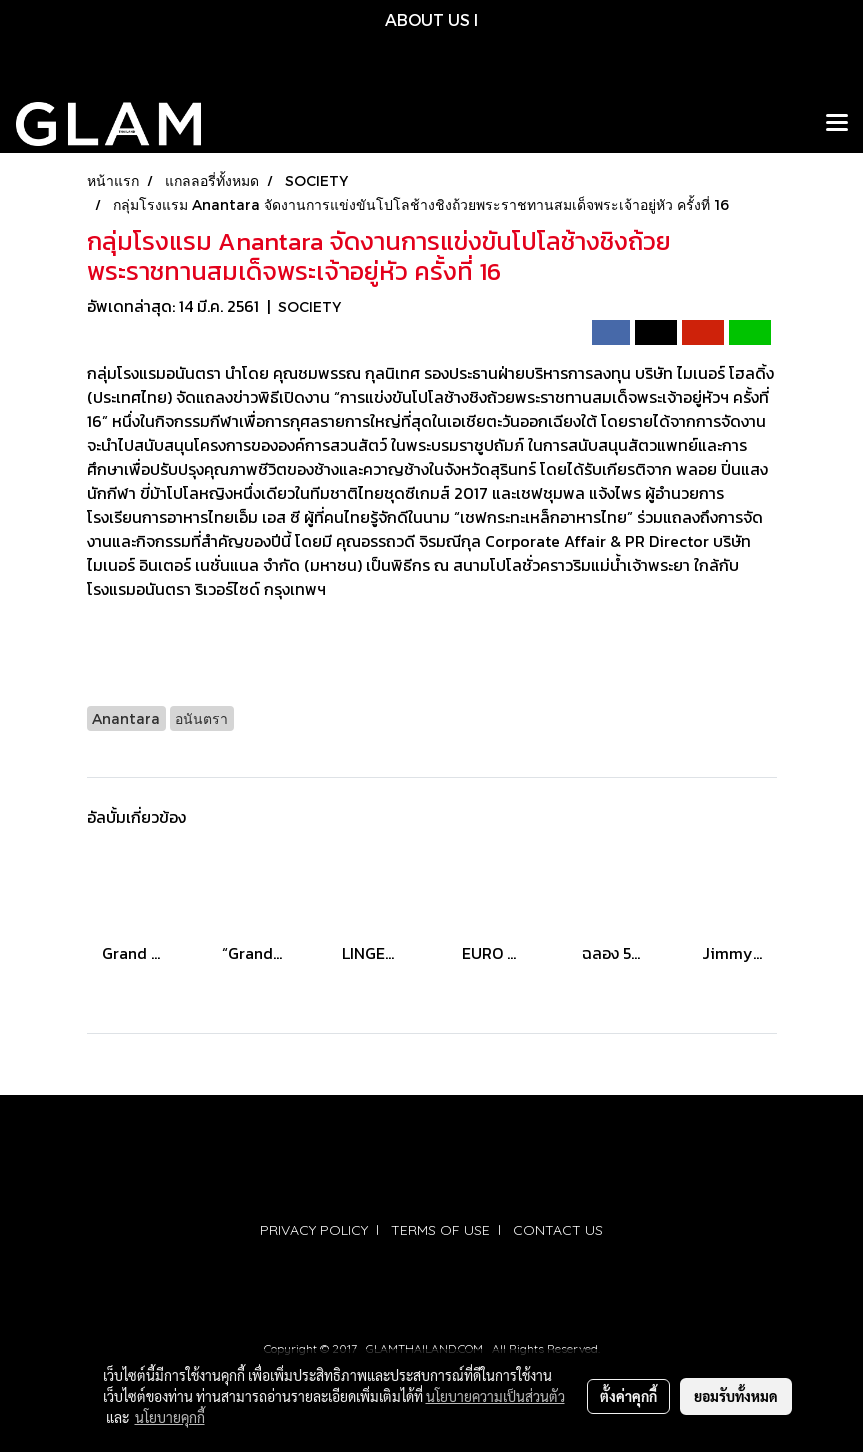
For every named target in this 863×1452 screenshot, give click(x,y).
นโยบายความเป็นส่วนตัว (495, 1396)
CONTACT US (558, 1230)
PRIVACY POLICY (314, 1230)
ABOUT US (427, 19)
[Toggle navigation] (837, 124)
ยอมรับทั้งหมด (736, 1396)
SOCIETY (309, 306)
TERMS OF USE (440, 1230)
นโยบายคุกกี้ (170, 1417)
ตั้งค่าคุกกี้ (628, 1396)
